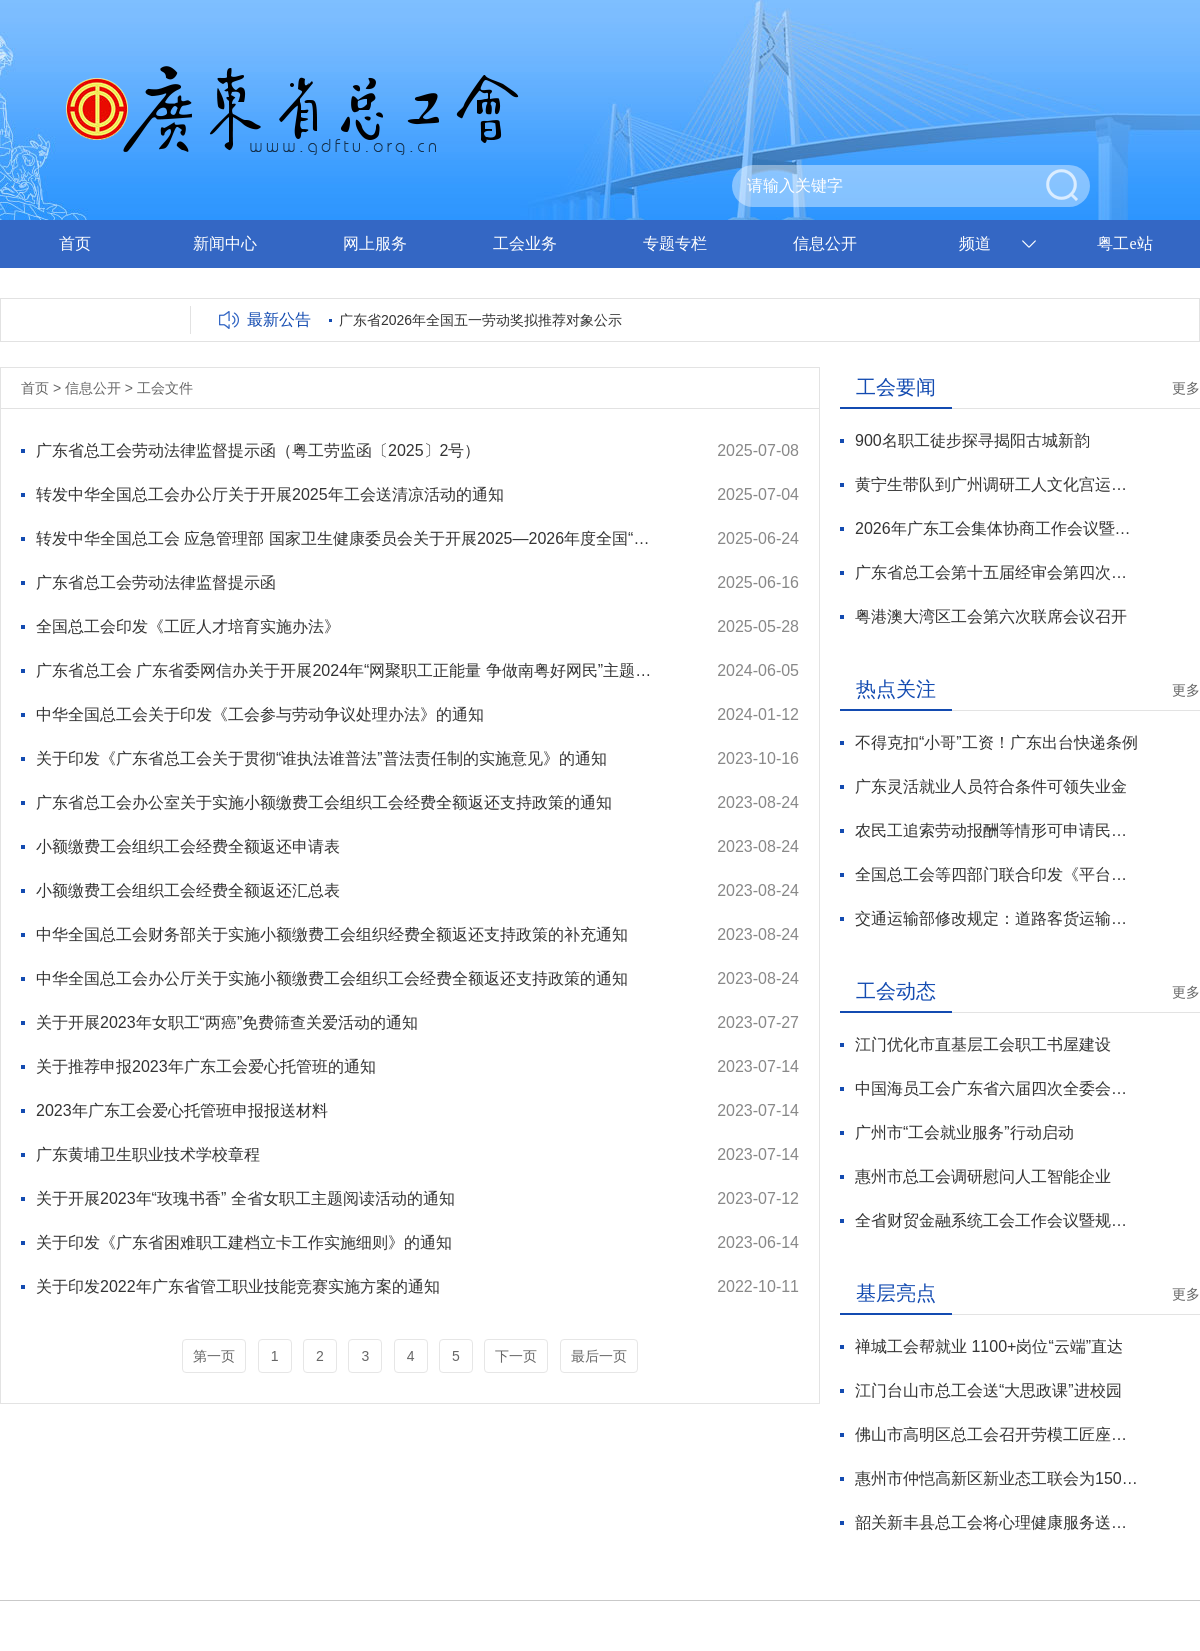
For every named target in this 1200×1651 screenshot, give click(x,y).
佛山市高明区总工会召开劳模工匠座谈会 (996, 1434)
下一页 (516, 1356)
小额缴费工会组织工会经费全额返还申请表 (188, 846)
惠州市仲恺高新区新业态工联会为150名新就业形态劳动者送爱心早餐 (996, 1478)
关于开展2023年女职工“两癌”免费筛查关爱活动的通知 (227, 1022)
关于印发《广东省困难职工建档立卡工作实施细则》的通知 (244, 1242)
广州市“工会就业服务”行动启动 (964, 1132)
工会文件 (165, 388)
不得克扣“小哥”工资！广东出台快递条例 (996, 742)
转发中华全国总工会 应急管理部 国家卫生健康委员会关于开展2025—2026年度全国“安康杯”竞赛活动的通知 (349, 538)
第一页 (214, 1356)
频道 (975, 243)
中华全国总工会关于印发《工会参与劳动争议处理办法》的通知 (260, 714)
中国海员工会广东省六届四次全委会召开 (996, 1088)
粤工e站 (1124, 243)
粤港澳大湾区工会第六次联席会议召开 (991, 616)
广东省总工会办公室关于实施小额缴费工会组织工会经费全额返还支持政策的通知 (324, 802)
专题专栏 (675, 243)
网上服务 (375, 243)
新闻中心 (225, 243)
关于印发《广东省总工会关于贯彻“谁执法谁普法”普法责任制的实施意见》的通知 (321, 758)
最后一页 (599, 1356)
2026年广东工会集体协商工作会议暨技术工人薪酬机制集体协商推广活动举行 (996, 528)
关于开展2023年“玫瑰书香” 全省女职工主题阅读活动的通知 (245, 1198)
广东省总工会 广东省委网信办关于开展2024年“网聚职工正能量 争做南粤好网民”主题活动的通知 (349, 670)
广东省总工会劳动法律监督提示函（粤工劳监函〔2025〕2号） (258, 450)
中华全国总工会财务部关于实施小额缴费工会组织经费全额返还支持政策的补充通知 (332, 934)
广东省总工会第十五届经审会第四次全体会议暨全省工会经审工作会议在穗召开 (996, 572)
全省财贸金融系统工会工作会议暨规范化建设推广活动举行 (996, 1220)
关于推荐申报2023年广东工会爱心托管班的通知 (206, 1066)
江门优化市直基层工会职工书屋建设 (983, 1044)
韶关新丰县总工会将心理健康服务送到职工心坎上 (996, 1522)
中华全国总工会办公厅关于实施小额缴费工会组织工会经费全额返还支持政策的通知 (332, 978)
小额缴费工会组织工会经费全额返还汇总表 (188, 890)
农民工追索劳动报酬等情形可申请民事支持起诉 (996, 830)
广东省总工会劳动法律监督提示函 (156, 582)
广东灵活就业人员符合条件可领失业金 (991, 786)
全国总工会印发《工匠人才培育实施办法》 (188, 626)
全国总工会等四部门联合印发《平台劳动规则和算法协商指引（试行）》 (996, 874)
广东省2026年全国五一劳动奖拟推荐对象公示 (480, 320)
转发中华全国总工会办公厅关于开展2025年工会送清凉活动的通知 (270, 494)
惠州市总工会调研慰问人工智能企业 (983, 1176)
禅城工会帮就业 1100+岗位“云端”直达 (989, 1346)
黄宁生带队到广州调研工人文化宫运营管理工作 (996, 484)
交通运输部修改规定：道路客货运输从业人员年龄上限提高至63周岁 (996, 918)
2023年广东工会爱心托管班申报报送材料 (182, 1110)
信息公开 (825, 243)
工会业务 (525, 243)
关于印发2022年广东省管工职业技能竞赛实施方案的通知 (238, 1286)
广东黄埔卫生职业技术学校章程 (148, 1154)
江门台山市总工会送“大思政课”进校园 (988, 1390)
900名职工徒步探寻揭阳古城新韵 (972, 440)
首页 (75, 243)
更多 (1186, 388)
